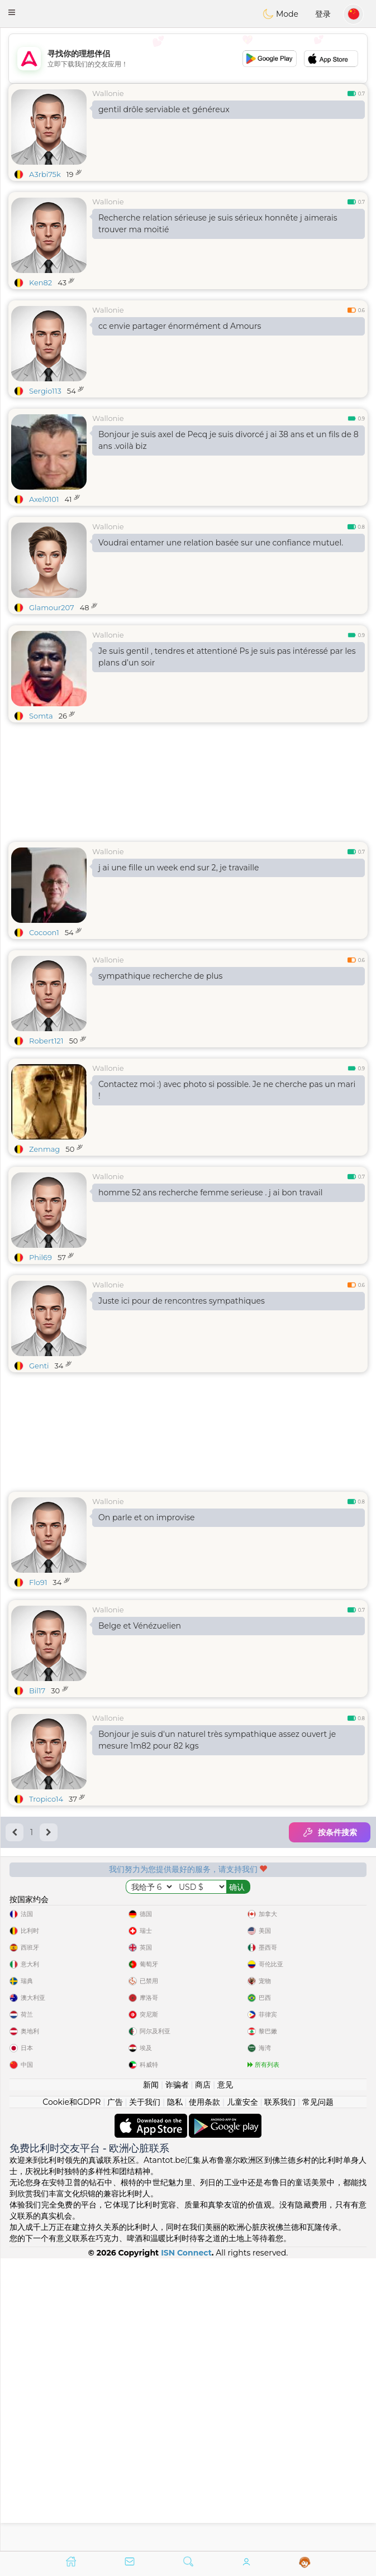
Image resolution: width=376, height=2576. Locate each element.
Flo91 (38, 1582)
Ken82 (40, 282)
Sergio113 (45, 390)
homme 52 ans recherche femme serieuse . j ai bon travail (210, 1193)
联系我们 (280, 2394)
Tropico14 (46, 1798)
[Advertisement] (188, 58)
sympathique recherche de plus (160, 976)
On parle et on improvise (146, 1517)
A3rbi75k (45, 174)
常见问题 (318, 2394)
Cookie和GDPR (71, 2394)
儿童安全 (242, 2394)
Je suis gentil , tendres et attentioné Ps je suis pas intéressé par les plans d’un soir (227, 657)
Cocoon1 (44, 932)
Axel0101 (44, 499)
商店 (203, 2377)
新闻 (151, 2377)
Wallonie (108, 93)
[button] (11, 12)
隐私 (175, 2394)
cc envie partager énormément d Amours (179, 326)
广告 (115, 2394)
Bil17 (37, 1690)
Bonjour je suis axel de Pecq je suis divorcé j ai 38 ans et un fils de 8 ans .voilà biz (228, 440)
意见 (225, 2377)
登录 (323, 14)
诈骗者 (177, 2377)
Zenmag (44, 1149)
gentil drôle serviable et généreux (164, 109)
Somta (41, 715)
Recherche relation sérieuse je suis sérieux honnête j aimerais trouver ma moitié (217, 223)
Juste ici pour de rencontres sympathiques (181, 1301)
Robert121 (46, 1040)
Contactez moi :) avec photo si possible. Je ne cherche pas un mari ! (226, 1090)
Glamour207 (51, 607)
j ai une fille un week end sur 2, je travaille (178, 868)
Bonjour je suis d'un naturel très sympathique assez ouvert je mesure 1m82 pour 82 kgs (217, 1740)
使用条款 (204, 2394)
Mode (280, 14)
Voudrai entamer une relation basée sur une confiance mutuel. (220, 543)
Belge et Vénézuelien (139, 1626)
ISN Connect (186, 2545)
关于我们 (144, 2394)
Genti (39, 1365)
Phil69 (40, 1257)
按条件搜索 (329, 1832)
